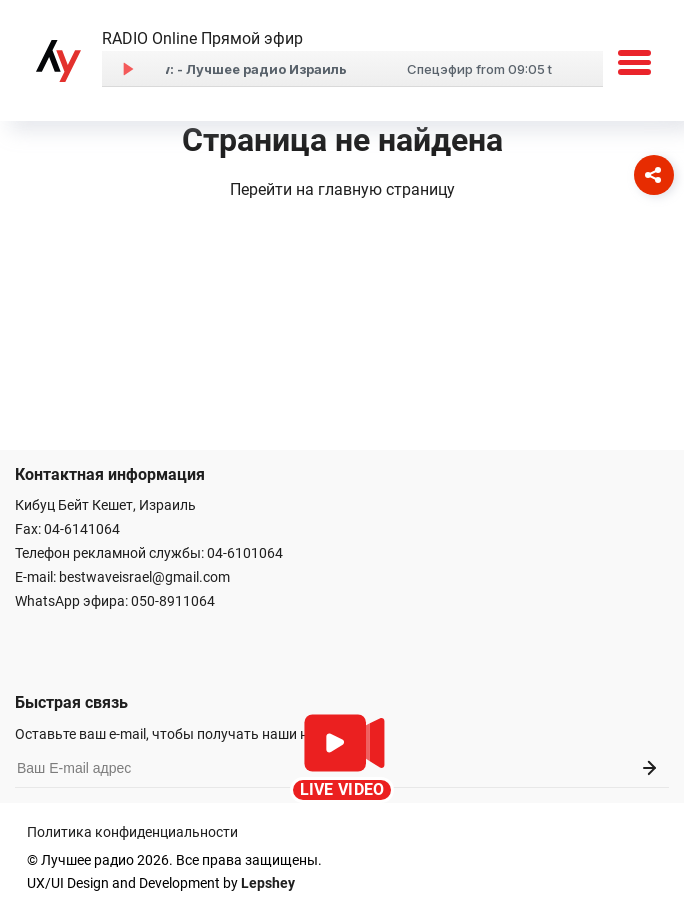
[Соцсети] (654, 175)
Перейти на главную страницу (342, 189)
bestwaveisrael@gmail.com (144, 577)
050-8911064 (173, 601)
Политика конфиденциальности (132, 832)
